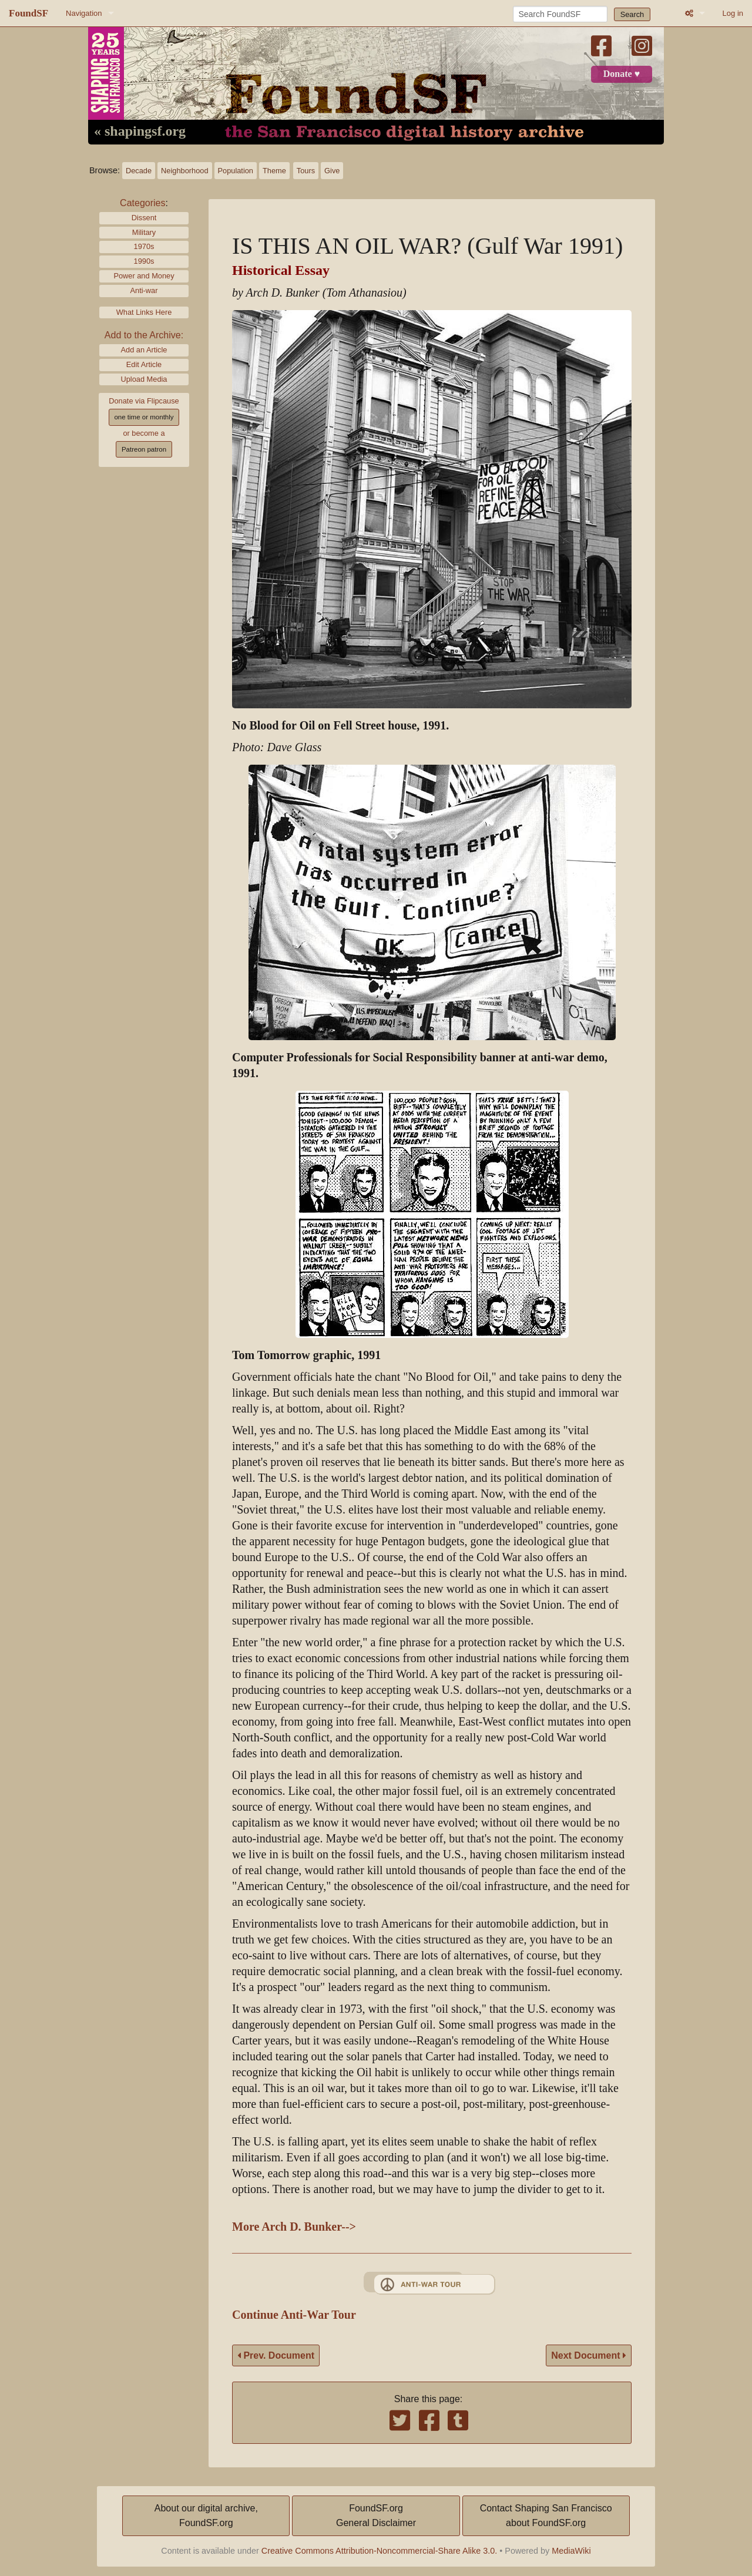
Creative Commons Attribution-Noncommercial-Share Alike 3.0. (379, 2550)
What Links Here (144, 312)
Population (235, 170)
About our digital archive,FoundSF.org (206, 2515)
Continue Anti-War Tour (294, 2315)
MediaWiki (571, 2550)
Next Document (588, 2355)
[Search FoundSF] (560, 14)
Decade (139, 170)
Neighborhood (184, 170)
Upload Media (144, 379)
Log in (733, 13)
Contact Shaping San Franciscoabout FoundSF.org (546, 2515)
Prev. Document (275, 2355)
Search (632, 14)
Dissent (144, 217)
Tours (306, 170)
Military (144, 232)
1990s (144, 261)
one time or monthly (143, 417)
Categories (142, 203)
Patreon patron (144, 449)
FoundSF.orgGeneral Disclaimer (376, 2515)
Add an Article (144, 349)
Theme (274, 170)
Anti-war (144, 290)
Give (332, 170)
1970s (144, 246)
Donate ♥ (621, 74)
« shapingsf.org (140, 131)
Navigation (84, 13)
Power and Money (143, 275)
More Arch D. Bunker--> (294, 2227)
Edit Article (144, 364)
